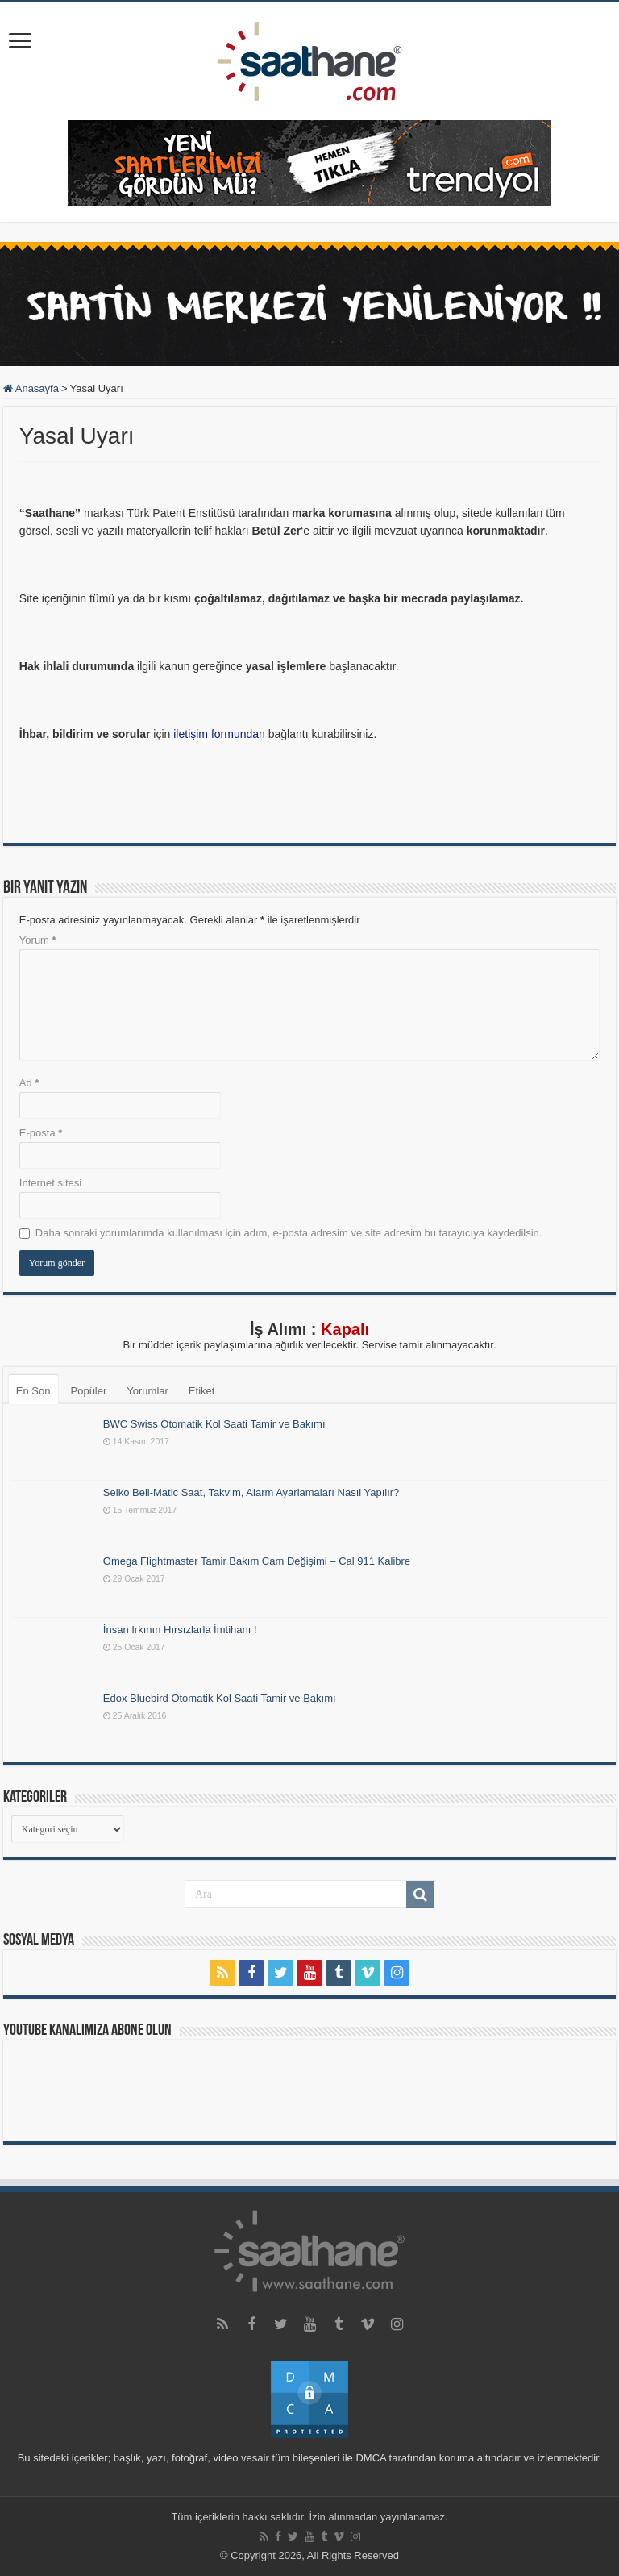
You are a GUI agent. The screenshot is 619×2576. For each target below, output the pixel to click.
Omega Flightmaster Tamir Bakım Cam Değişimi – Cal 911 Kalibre (256, 1561)
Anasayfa (31, 388)
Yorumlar (147, 1391)
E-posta (40, 1133)
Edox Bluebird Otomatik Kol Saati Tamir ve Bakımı (219, 1698)
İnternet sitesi (50, 1183)
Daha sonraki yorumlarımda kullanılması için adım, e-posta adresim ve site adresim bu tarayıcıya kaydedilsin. (288, 1233)
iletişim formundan (219, 733)
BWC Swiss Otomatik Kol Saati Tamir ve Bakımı (214, 1424)
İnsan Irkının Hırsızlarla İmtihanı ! (180, 1630)
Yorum (37, 940)
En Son (33, 1391)
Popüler (89, 1391)
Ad (29, 1083)
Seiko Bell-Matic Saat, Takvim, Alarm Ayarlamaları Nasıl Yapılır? (251, 1492)
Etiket (202, 1391)
